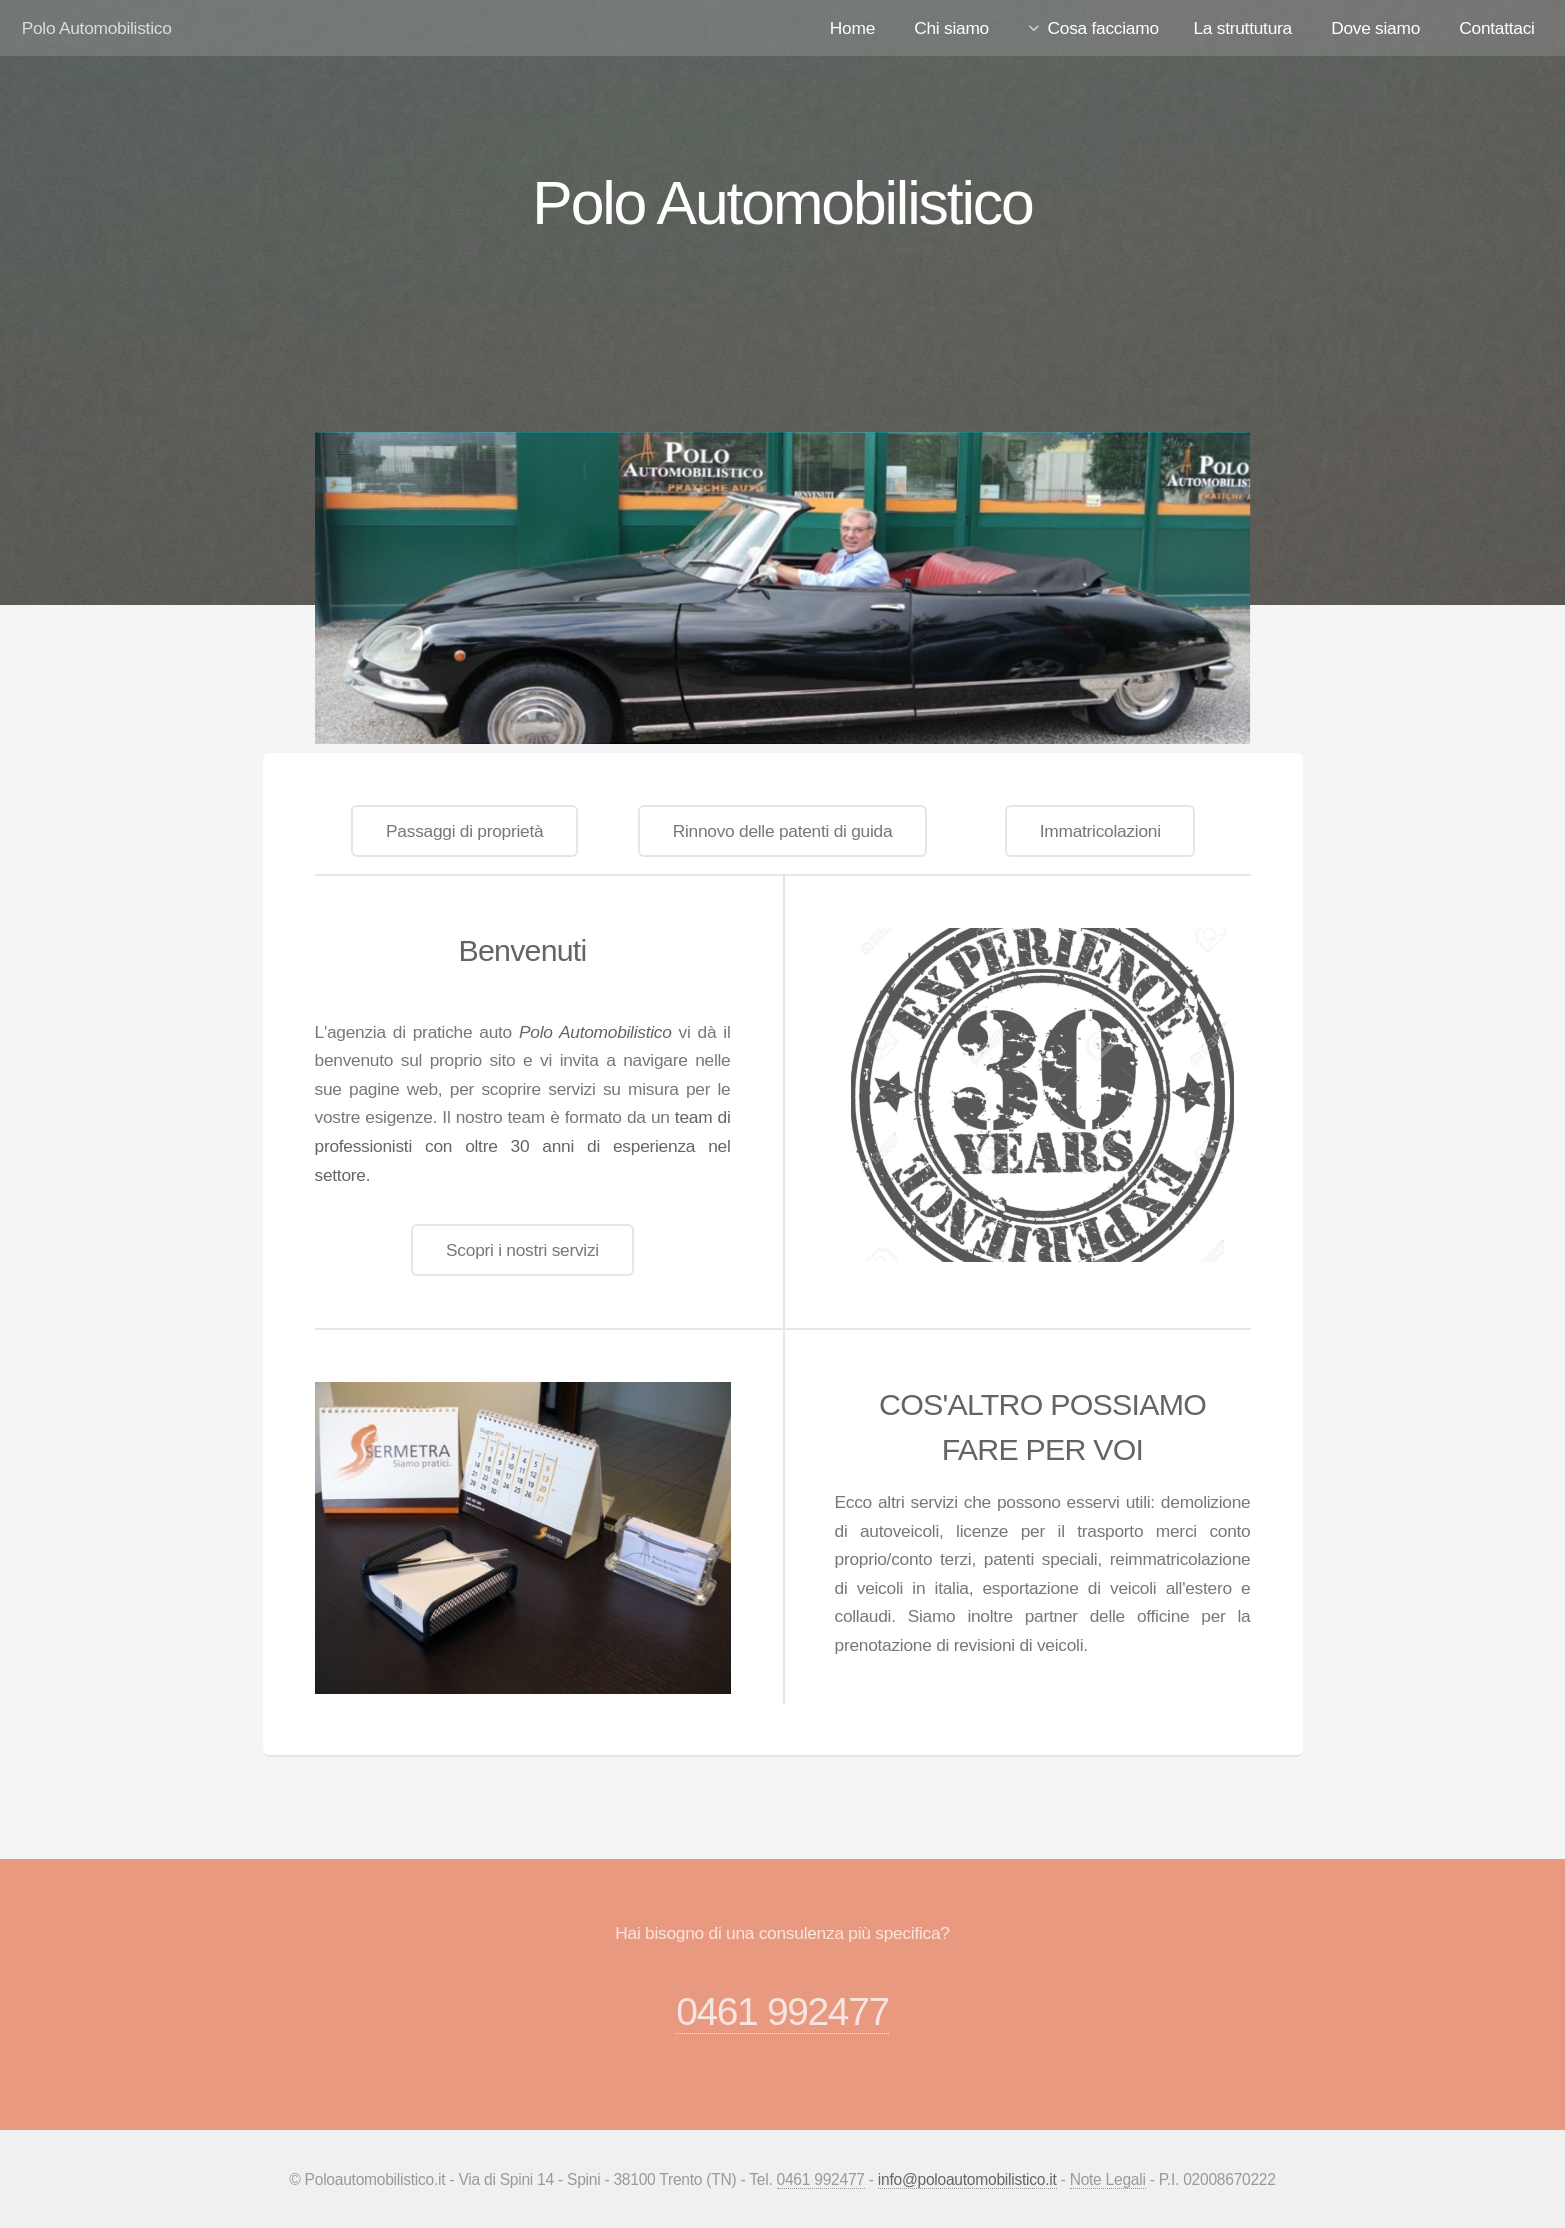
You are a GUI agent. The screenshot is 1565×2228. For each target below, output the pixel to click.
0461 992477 (782, 2011)
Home (852, 28)
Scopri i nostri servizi (522, 1250)
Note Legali (1108, 2179)
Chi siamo (951, 28)
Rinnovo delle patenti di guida (783, 831)
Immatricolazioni (1100, 831)
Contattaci (1496, 28)
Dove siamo (1375, 28)
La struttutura (1242, 28)
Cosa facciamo (1103, 28)
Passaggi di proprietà (464, 831)
